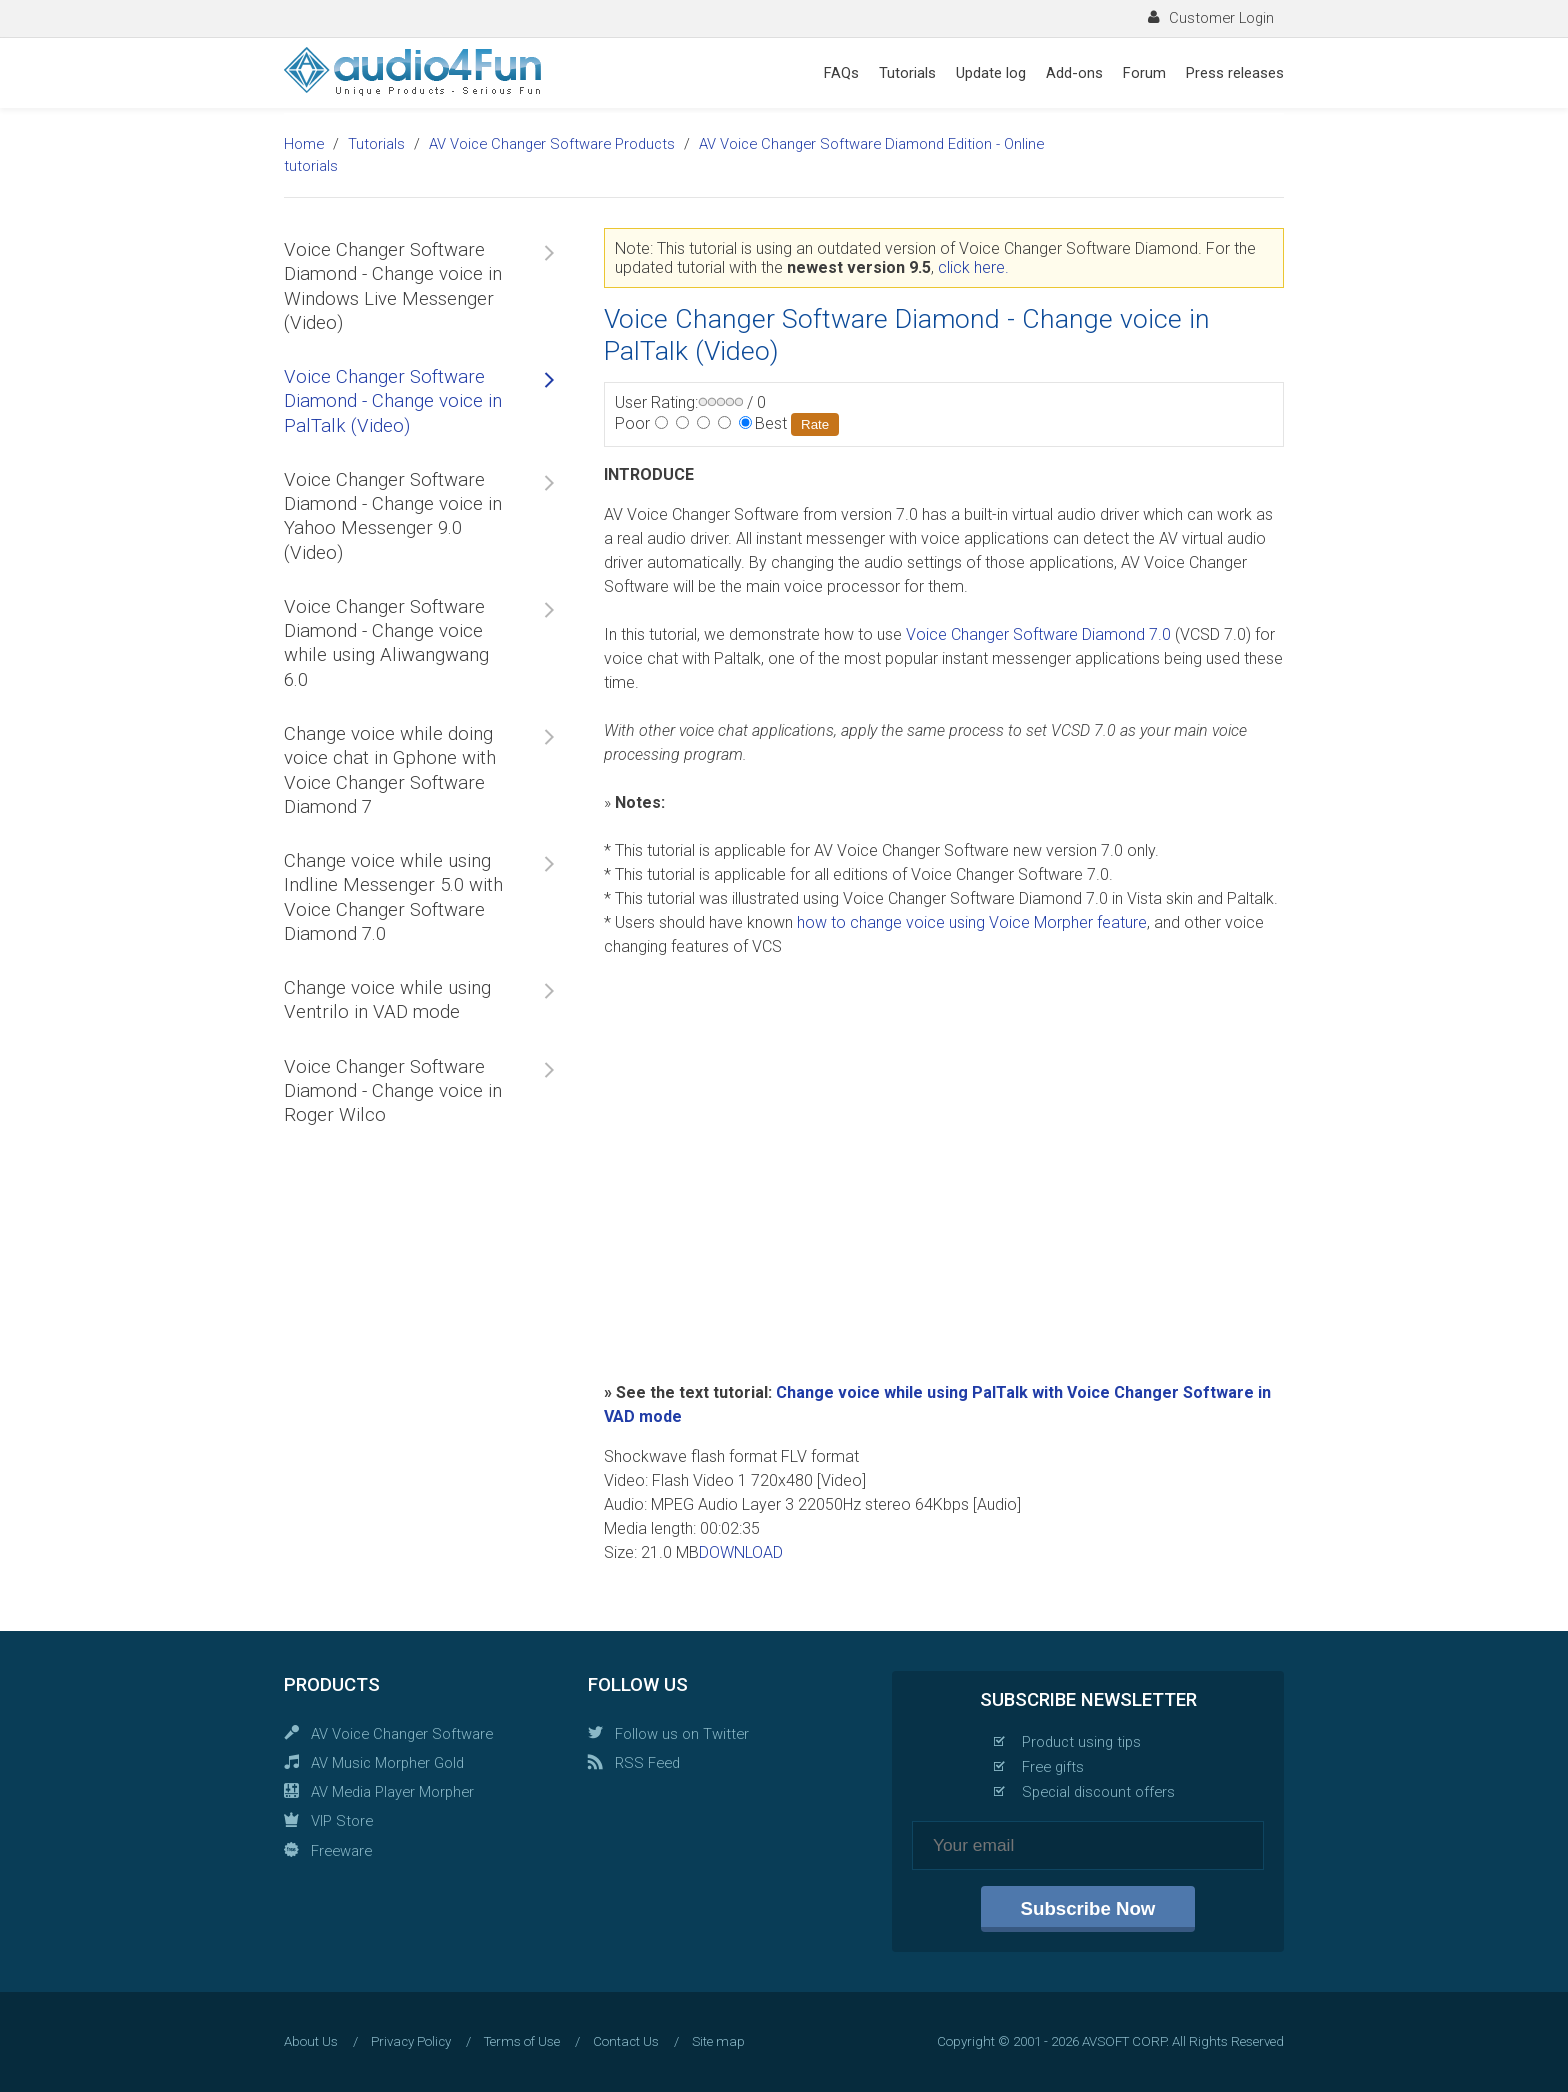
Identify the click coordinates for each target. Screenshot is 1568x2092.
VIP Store (342, 1821)
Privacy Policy (411, 2041)
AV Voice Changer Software (402, 1734)
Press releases (1235, 73)
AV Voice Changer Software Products (552, 144)
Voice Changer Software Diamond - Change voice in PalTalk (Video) (393, 401)
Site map (718, 2041)
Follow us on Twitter (682, 1734)
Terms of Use (522, 2041)
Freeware (341, 1851)
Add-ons (1074, 73)
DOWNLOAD (741, 1552)
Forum (1144, 73)
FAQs (841, 73)
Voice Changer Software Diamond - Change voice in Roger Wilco (393, 1091)
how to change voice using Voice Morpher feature (972, 922)
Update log (991, 73)
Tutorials (907, 73)
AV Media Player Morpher (392, 1792)
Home (304, 144)
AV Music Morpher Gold (387, 1763)
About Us (311, 2041)
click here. (973, 267)
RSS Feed (647, 1763)
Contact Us (626, 2041)
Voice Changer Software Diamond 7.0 (1038, 634)
